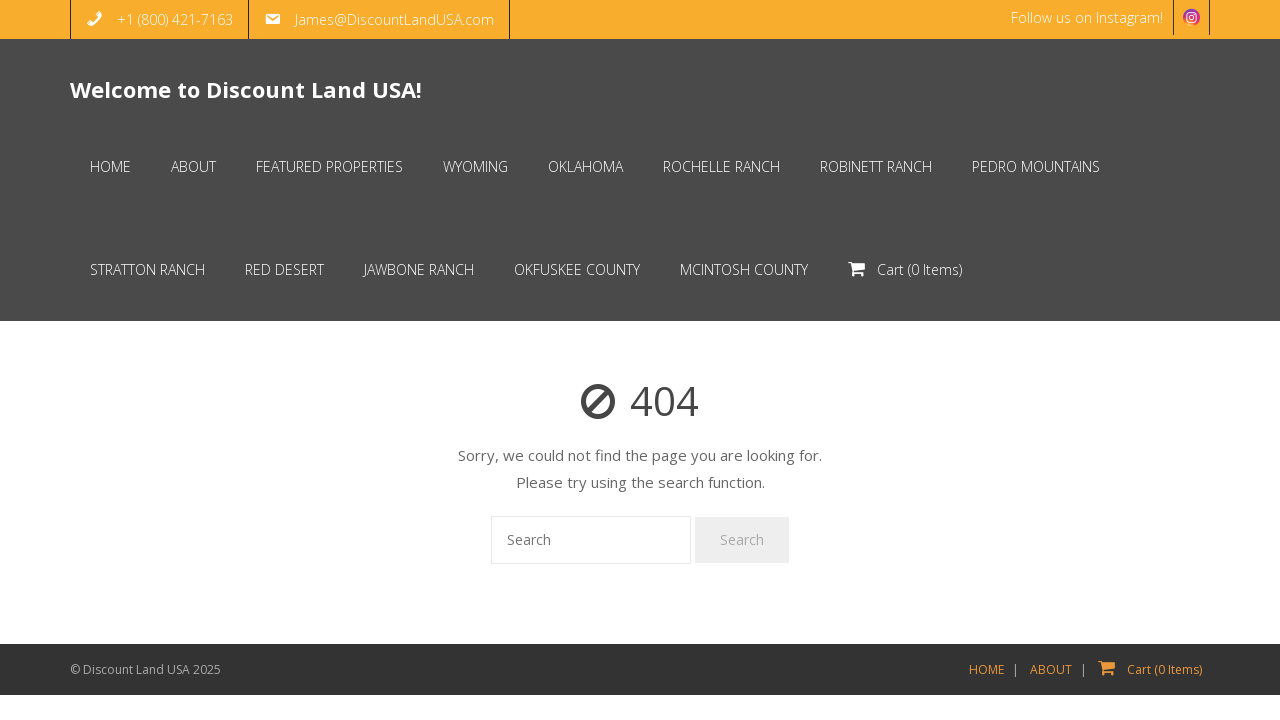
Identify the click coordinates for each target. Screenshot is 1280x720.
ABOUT (1051, 669)
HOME (986, 669)
